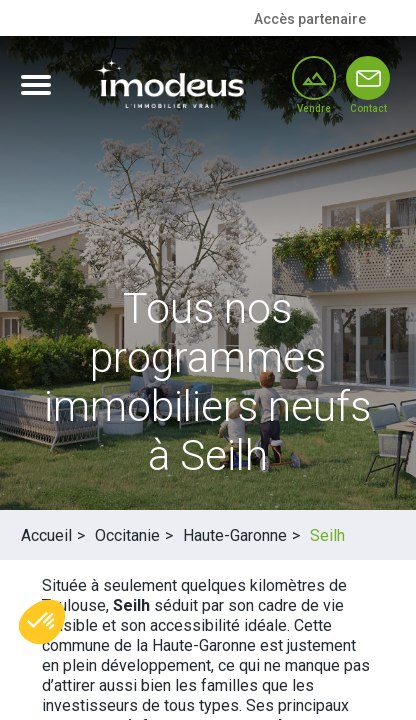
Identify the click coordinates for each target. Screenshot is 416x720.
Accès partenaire (310, 19)
